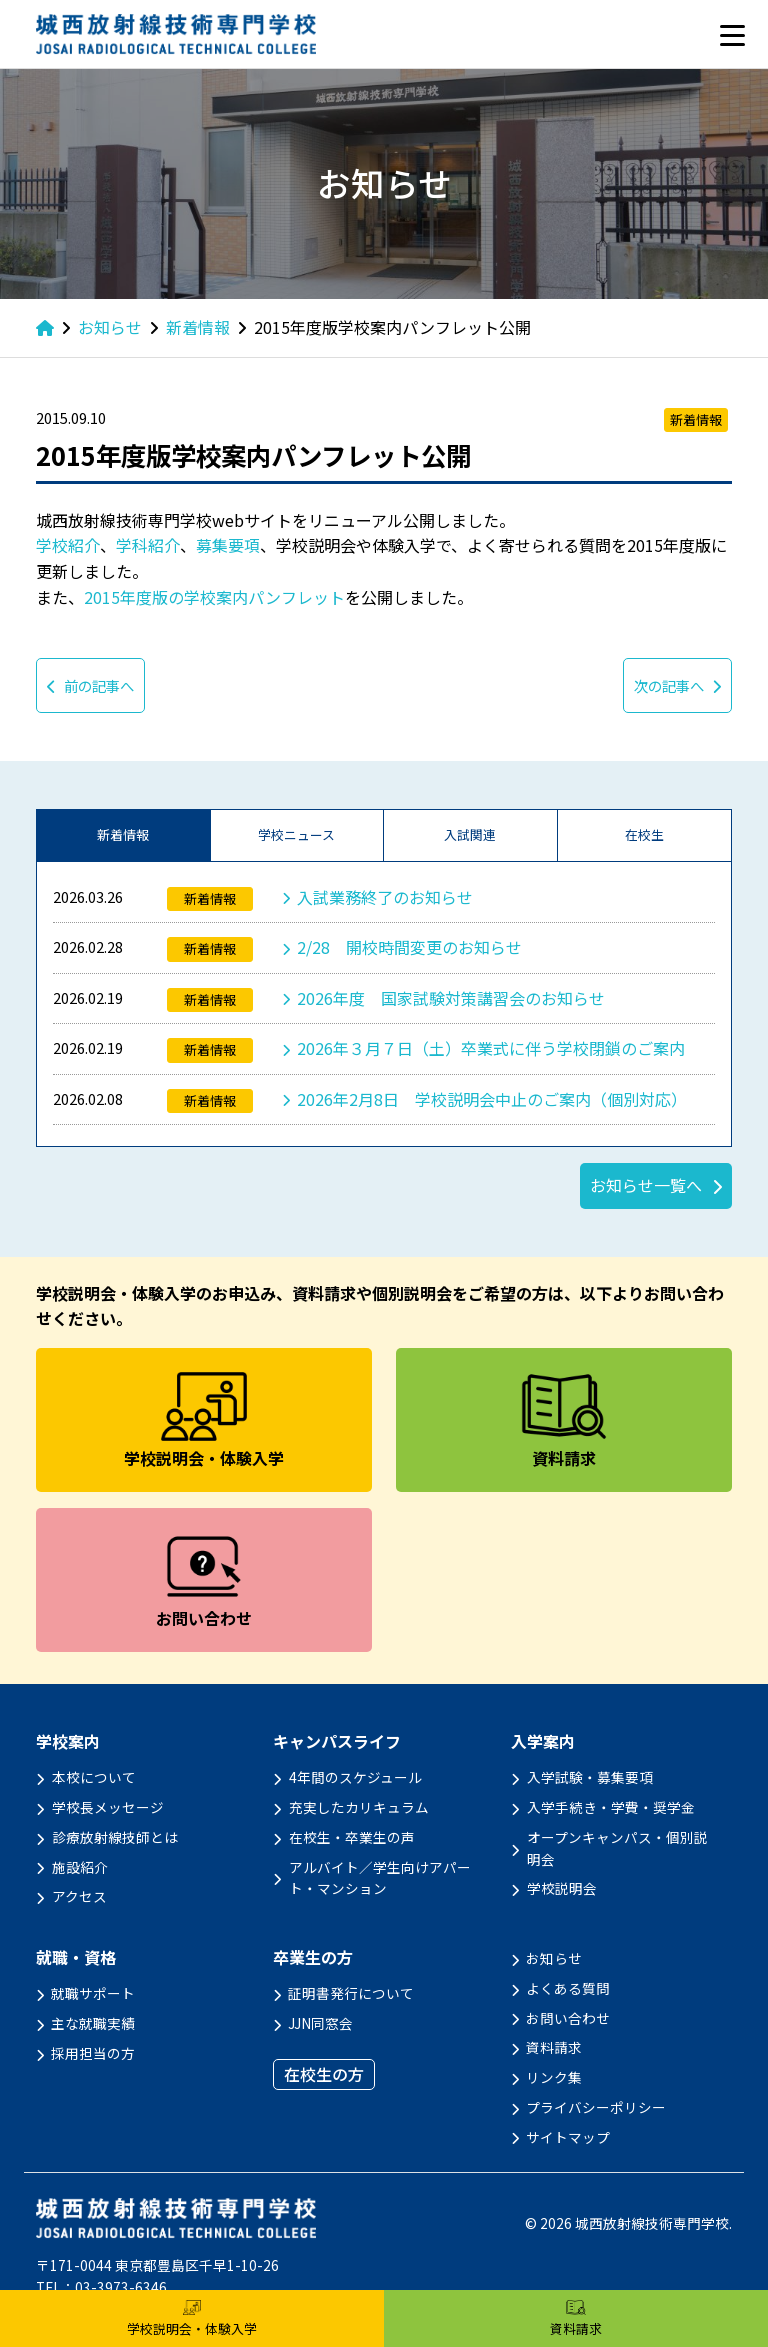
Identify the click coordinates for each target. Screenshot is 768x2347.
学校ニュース (296, 834)
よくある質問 (568, 1988)
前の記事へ (90, 685)
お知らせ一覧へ (646, 1185)
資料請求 (554, 2047)
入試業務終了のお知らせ (385, 897)
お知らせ (554, 1958)
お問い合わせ (568, 2018)
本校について (94, 1777)
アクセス (79, 1896)
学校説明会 (562, 1888)
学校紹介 (68, 545)
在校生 (644, 834)
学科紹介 (148, 545)
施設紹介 (80, 1867)
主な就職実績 (93, 2023)
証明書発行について (351, 1993)
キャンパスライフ (337, 1741)
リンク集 (554, 2077)
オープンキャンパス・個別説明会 (617, 1848)
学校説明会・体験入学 (192, 2319)
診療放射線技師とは (115, 1837)
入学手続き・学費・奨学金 (611, 1807)
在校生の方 (324, 2074)
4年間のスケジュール (355, 1777)
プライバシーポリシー (596, 2107)
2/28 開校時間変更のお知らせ (409, 947)
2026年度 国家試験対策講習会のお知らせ (451, 998)
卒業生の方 (313, 1957)
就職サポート (93, 1993)
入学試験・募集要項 (590, 1777)
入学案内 (543, 1741)
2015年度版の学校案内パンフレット (214, 597)
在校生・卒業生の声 (352, 1837)
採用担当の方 (93, 2053)
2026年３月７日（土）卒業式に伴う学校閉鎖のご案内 (491, 1048)
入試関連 (470, 834)
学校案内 (68, 1741)
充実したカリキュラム (359, 1807)
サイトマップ (568, 2137)
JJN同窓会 (320, 2023)
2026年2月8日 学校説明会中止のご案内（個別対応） (492, 1099)
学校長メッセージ (108, 1807)
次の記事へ (677, 685)
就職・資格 (76, 1957)
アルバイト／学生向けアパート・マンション (380, 1878)
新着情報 (123, 834)
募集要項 (228, 545)
